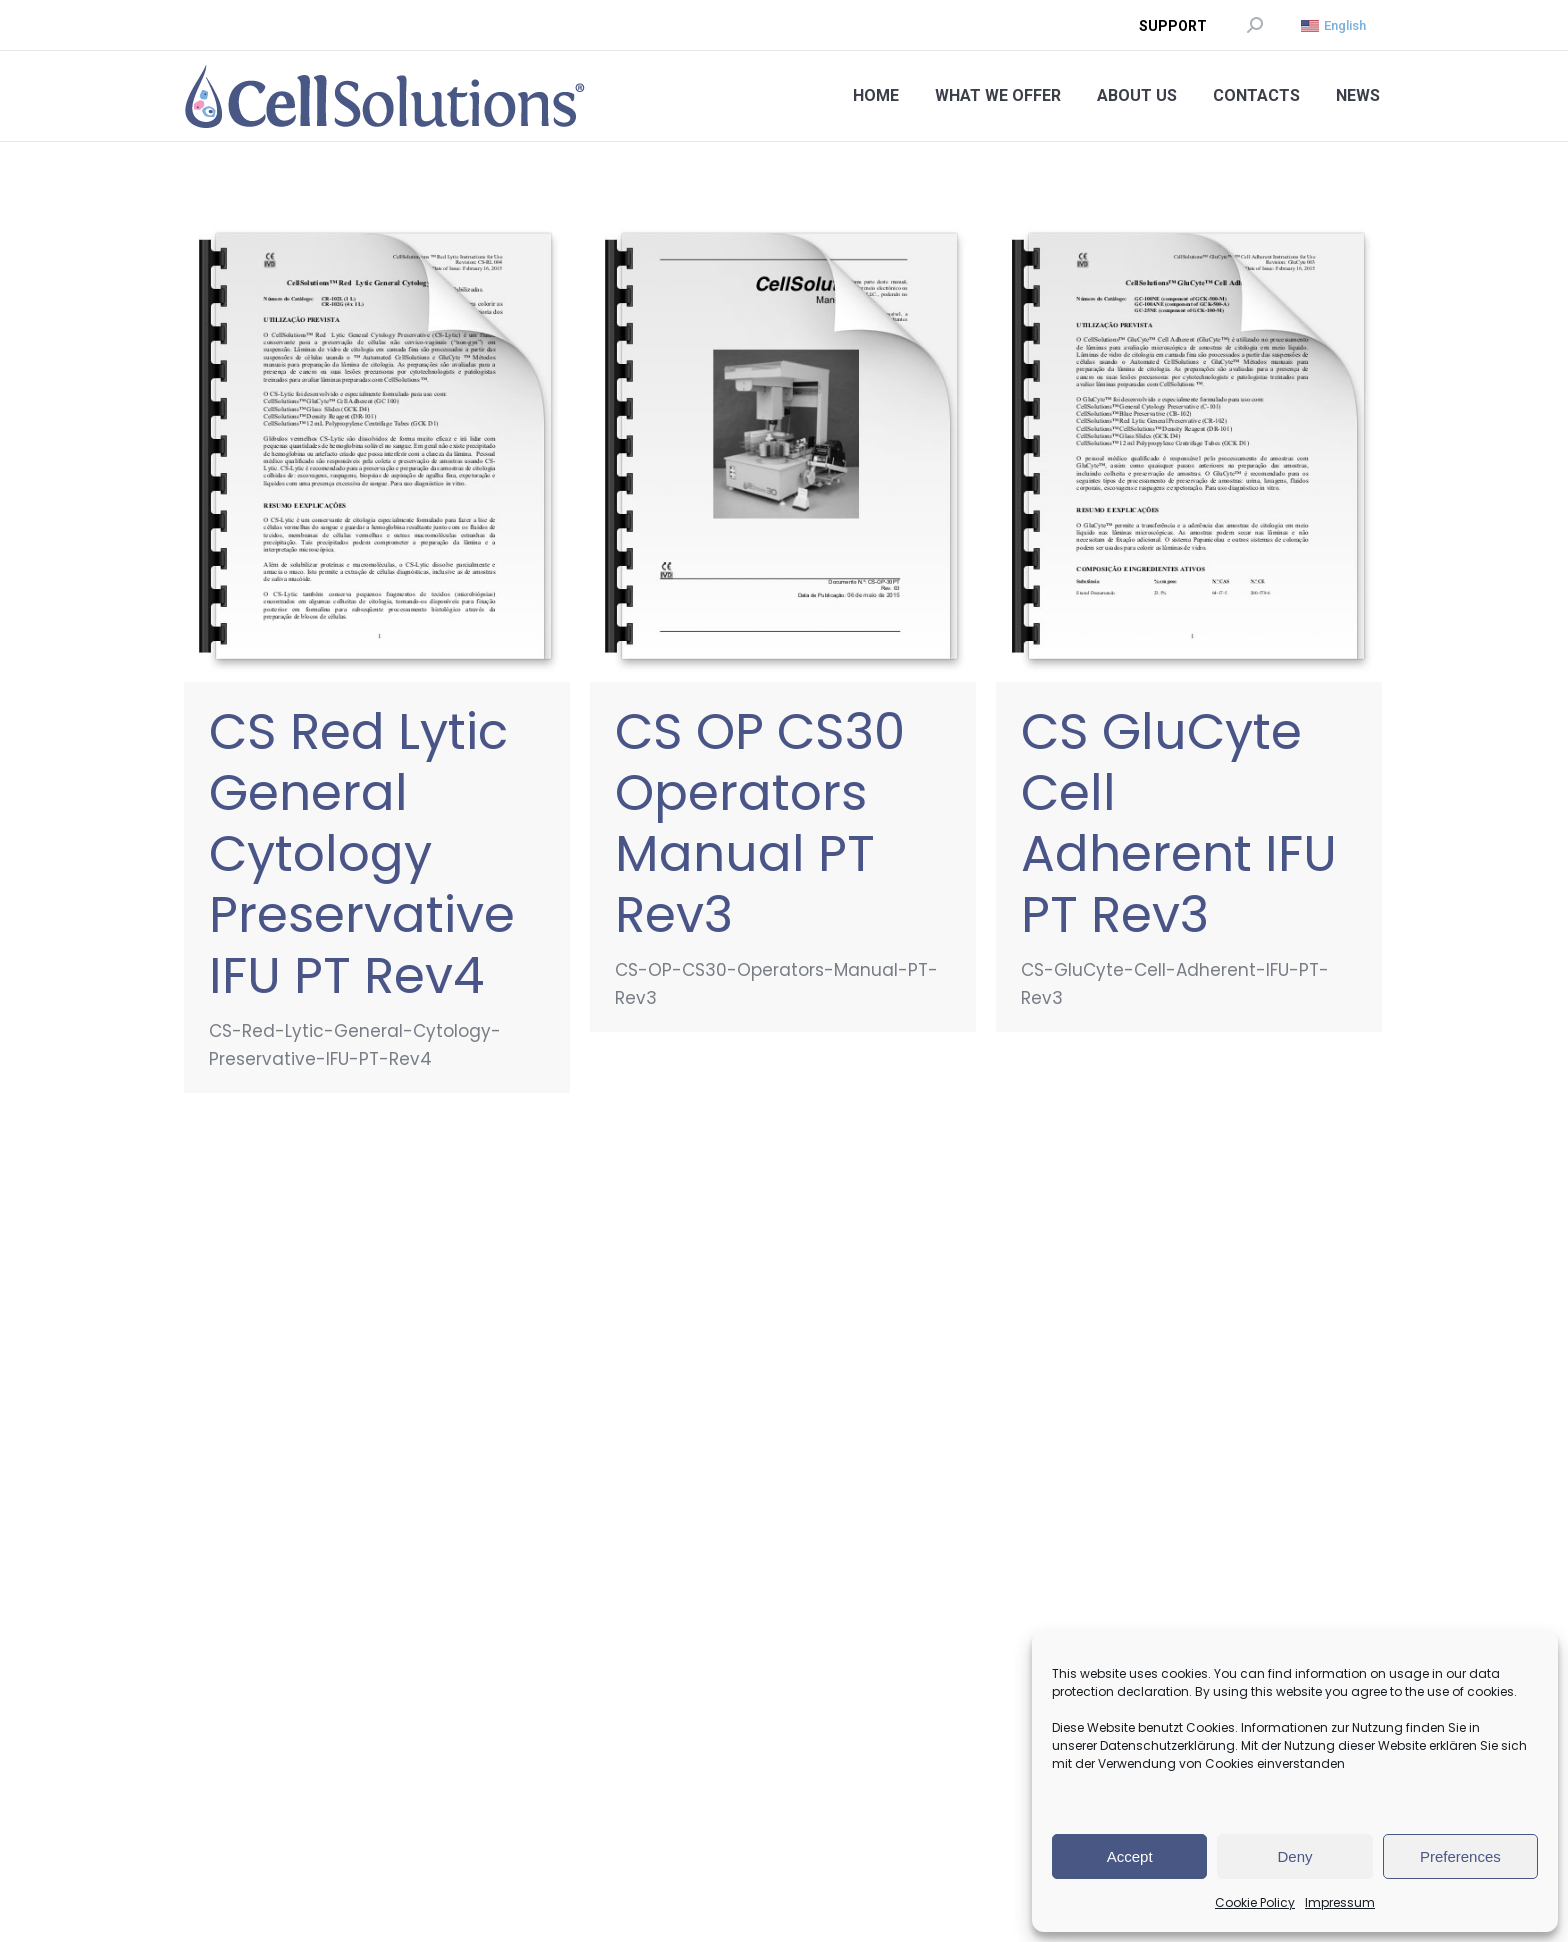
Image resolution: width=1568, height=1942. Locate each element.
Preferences (1460, 1856)
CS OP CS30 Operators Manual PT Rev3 (760, 823)
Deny (1294, 1856)
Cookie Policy (1255, 1902)
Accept (1130, 1856)
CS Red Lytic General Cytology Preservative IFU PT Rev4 (362, 854)
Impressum (1340, 1902)
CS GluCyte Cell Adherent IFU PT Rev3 (1179, 823)
